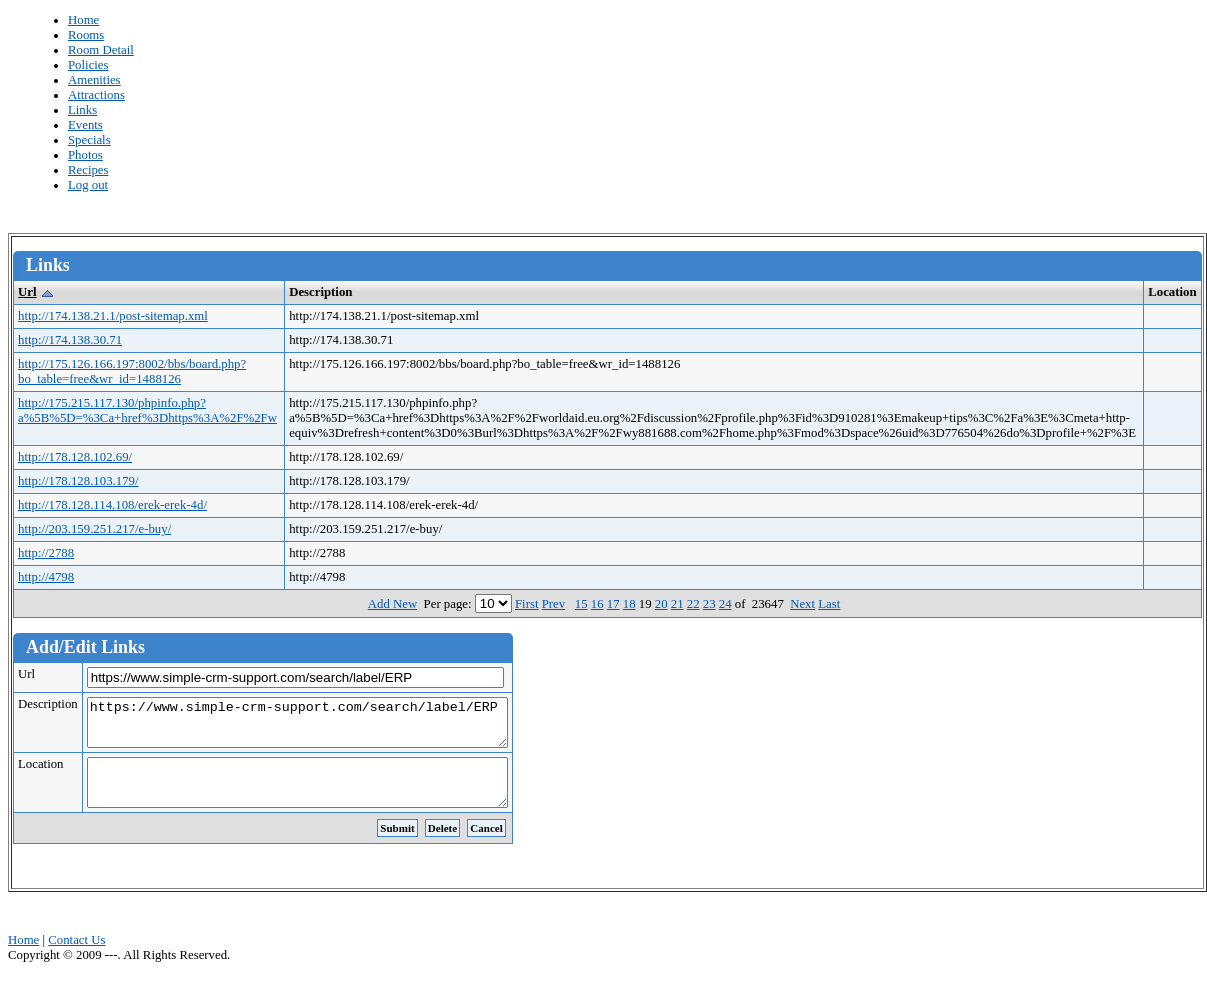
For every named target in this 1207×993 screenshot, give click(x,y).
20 (661, 604)
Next (802, 604)
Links (82, 110)
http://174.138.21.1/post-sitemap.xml (113, 316)
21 (677, 604)
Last (829, 604)
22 (693, 604)
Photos (85, 155)
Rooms (86, 35)
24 (725, 604)
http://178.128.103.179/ (78, 481)
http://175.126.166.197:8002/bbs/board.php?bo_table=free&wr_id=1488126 (132, 371)
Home (83, 20)
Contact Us (76, 958)
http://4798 (46, 577)
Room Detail (101, 50)
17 (613, 604)
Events (85, 125)
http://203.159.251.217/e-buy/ (94, 529)
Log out (88, 185)
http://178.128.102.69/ (75, 457)
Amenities (94, 80)
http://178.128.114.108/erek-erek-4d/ (112, 505)
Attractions (96, 95)
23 (709, 604)
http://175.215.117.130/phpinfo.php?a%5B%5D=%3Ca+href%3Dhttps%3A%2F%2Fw (147, 410)
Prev (553, 604)
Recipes (88, 170)
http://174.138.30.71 (70, 340)
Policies (88, 65)
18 (629, 604)
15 (581, 604)
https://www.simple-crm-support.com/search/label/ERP (322, 727)
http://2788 (46, 553)
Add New (392, 604)
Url (27, 292)
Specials (89, 140)
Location (40, 773)
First (526, 604)
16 (597, 604)
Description (48, 704)
